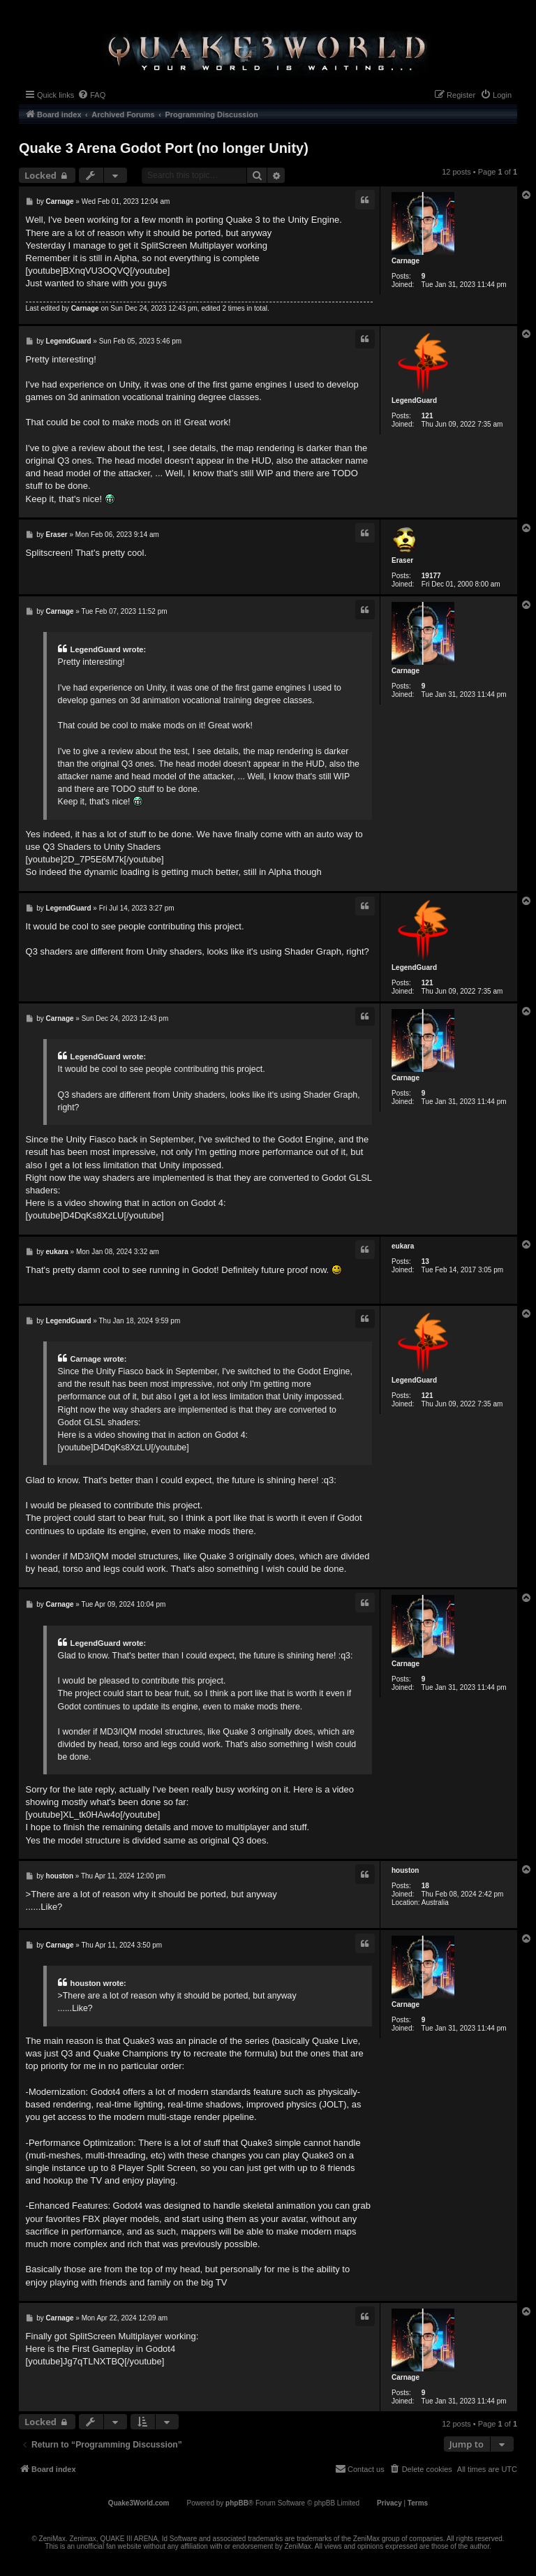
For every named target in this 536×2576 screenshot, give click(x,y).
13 (425, 1261)
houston (405, 1870)
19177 (431, 576)
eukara (403, 1246)
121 (427, 416)
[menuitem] (91, 95)
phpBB (236, 2503)
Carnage (405, 261)
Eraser (402, 560)
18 (425, 1886)
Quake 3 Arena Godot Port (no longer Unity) (163, 148)
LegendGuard (414, 400)
